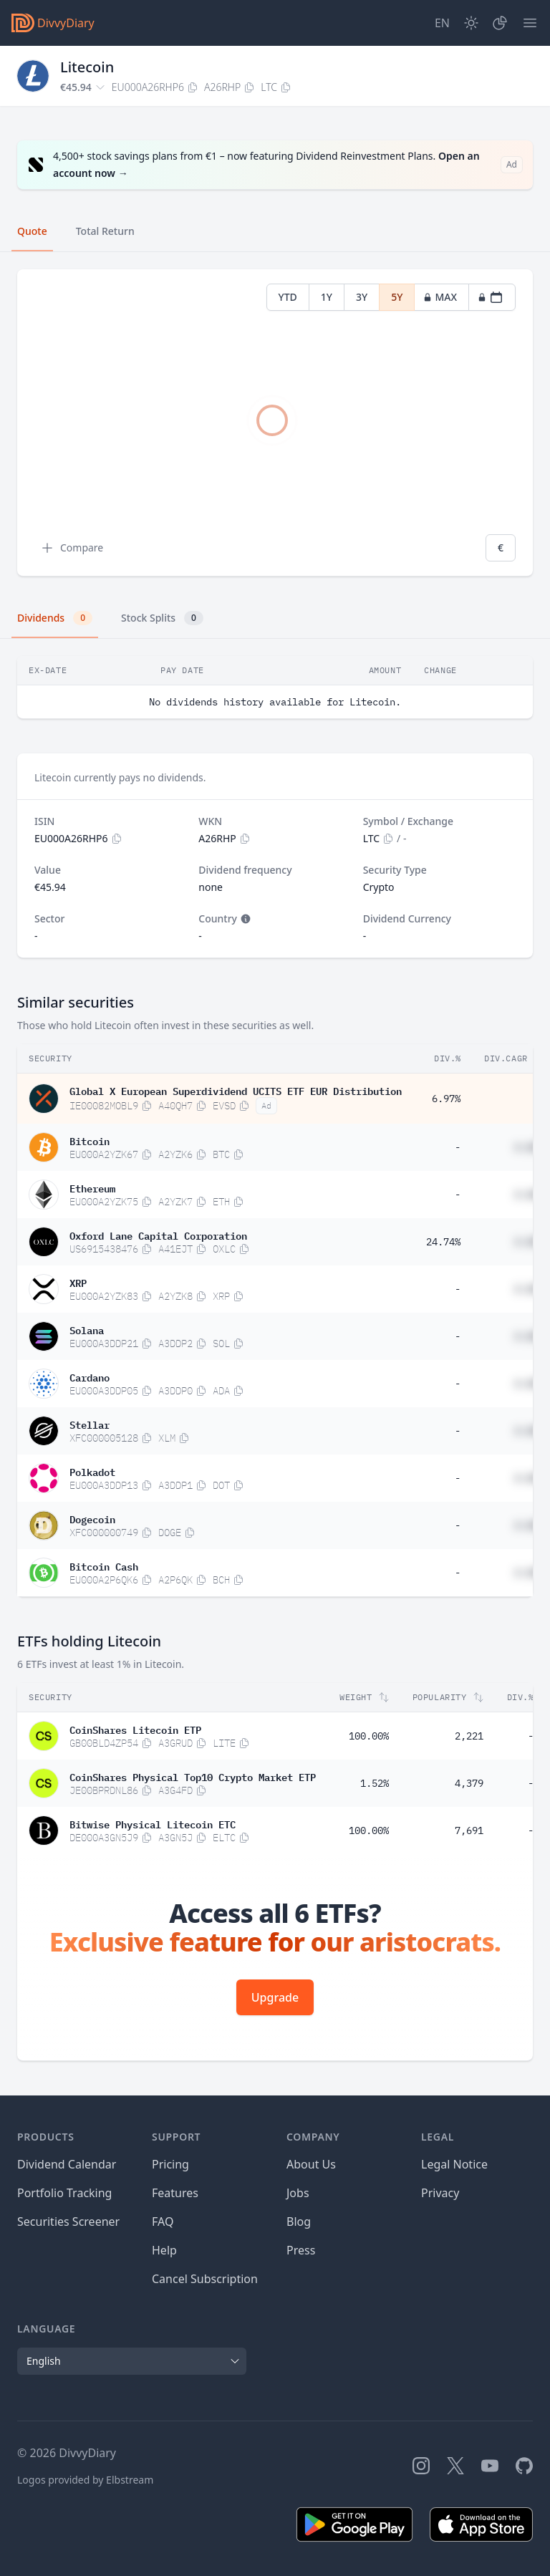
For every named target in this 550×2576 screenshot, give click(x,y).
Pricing (170, 2164)
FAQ (162, 2221)
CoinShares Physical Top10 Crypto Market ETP (192, 1776)
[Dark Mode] (471, 23)
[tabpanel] (275, 423)
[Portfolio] (500, 23)
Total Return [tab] (105, 231)
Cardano (89, 1376)
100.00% (369, 1736)
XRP (78, 1282)
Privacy (440, 2193)
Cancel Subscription (205, 2279)
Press (300, 2250)
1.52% (374, 1783)
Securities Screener (68, 2221)
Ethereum (92, 1187)
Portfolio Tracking (64, 2193)
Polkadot (92, 1471)
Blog (298, 2221)
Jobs (297, 2193)
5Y (396, 297)
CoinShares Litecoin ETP (135, 1729)
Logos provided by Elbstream (85, 2479)
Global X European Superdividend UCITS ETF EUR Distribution (235, 1090)
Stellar (89, 1424)
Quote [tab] (32, 231)
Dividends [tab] (54, 618)
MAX (440, 297)
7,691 (469, 1830)
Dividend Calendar (66, 2164)
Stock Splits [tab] (162, 618)
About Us (311, 2164)
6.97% (446, 1098)
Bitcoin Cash (103, 1565)
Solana (86, 1329)
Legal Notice (454, 2164)
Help (164, 2250)
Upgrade (275, 1997)
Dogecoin (92, 1518)
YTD (288, 297)
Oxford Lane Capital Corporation (158, 1234)
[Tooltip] (244, 919)
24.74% (443, 1241)
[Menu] (530, 23)
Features (175, 2193)
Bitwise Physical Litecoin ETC (152, 1823)
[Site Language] (442, 22)
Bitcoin (89, 1140)
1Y (326, 297)
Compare (71, 548)
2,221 (469, 1736)
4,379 (469, 1783)
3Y (361, 297)
